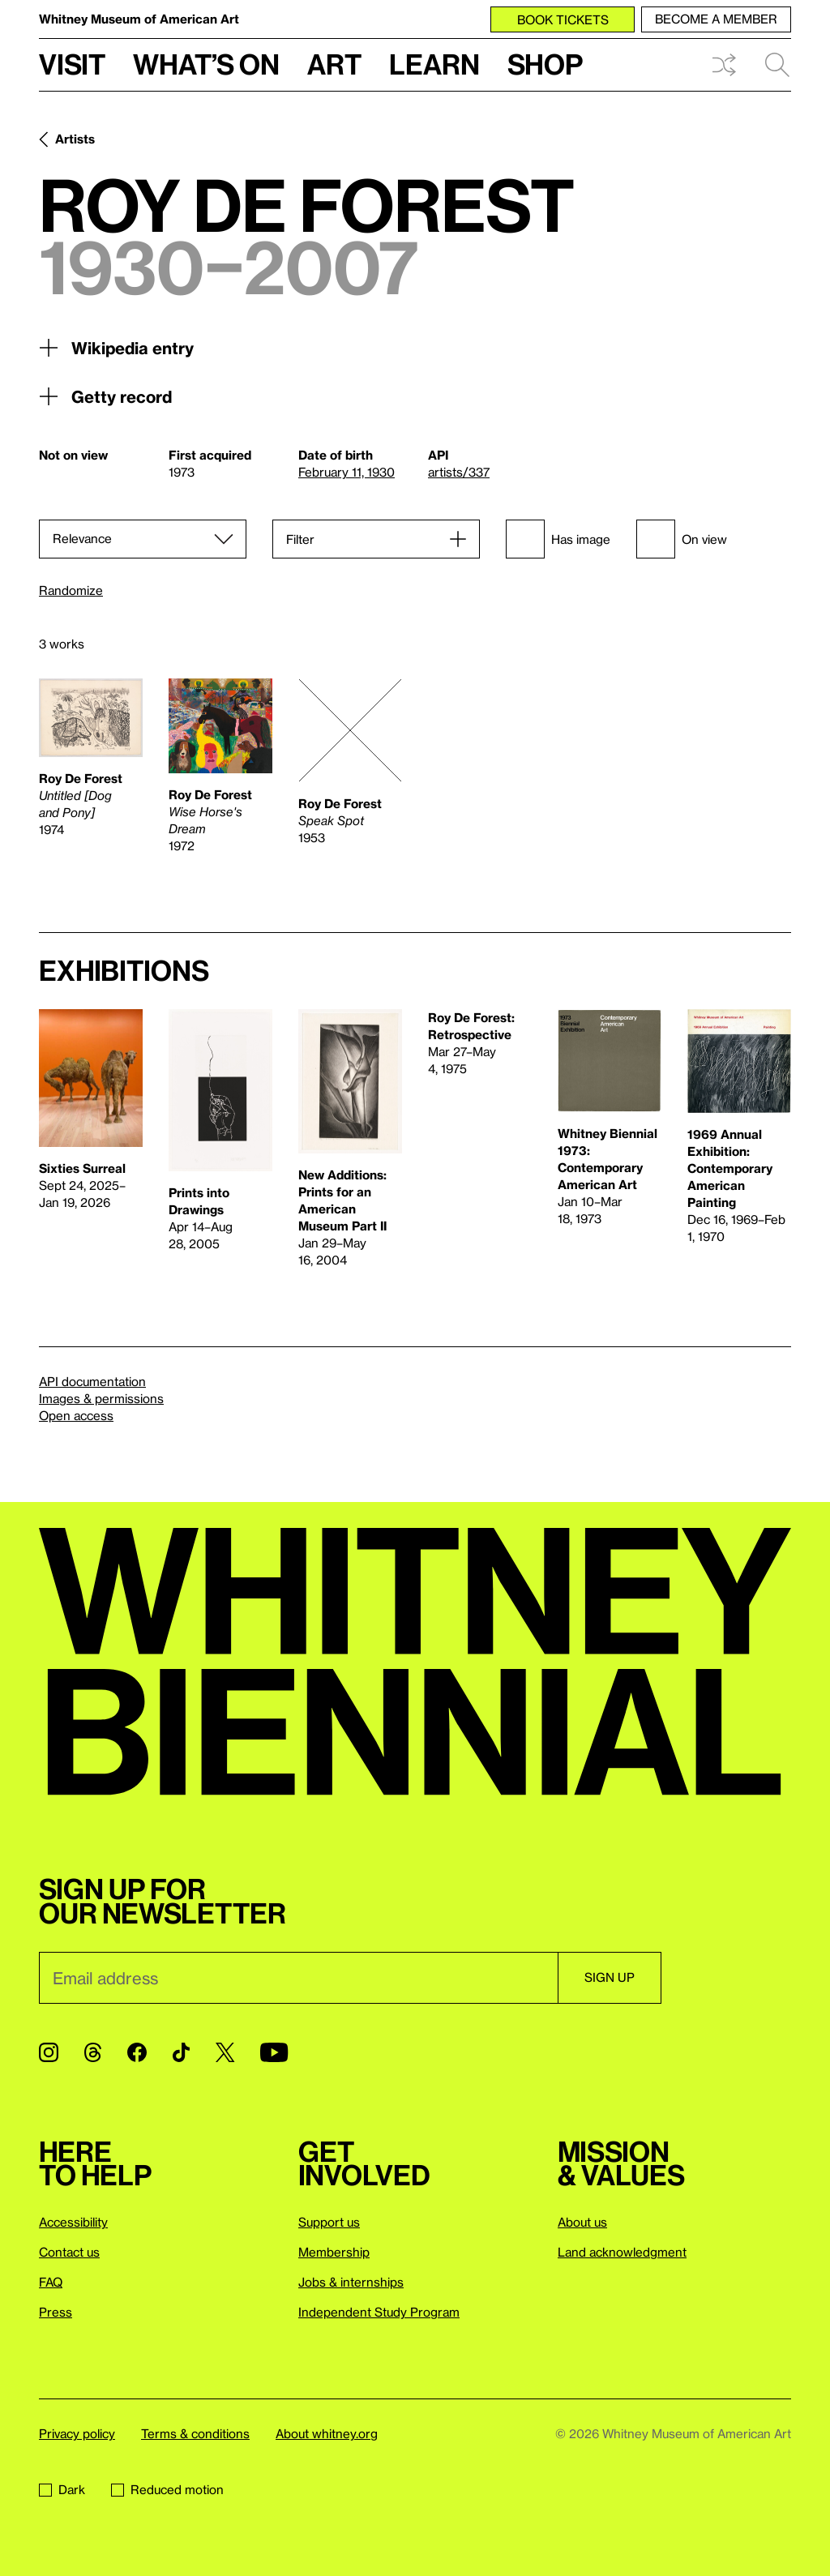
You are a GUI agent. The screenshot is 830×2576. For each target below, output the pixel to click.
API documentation (92, 1381)
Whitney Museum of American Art (139, 18)
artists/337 (459, 471)
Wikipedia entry (116, 347)
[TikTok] (181, 2052)
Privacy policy (77, 2433)
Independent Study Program (379, 2311)
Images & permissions (101, 1398)
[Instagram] (48, 2052)
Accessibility (73, 2221)
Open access (76, 1415)
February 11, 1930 (346, 471)
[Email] (298, 1978)
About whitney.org (327, 2433)
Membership (334, 2251)
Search (777, 65)
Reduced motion (167, 2489)
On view (681, 539)
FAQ (50, 2281)
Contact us (69, 2251)
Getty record (105, 396)
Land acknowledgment (622, 2251)
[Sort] (142, 539)
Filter (300, 539)
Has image (558, 539)
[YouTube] (274, 2052)
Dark (62, 2489)
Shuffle (724, 65)
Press (55, 2311)
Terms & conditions (195, 2433)
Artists (75, 138)
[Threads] (92, 2052)
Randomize (71, 590)
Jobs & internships (351, 2281)
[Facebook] (137, 2052)
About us (582, 2221)
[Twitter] (225, 2052)
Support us (329, 2221)
